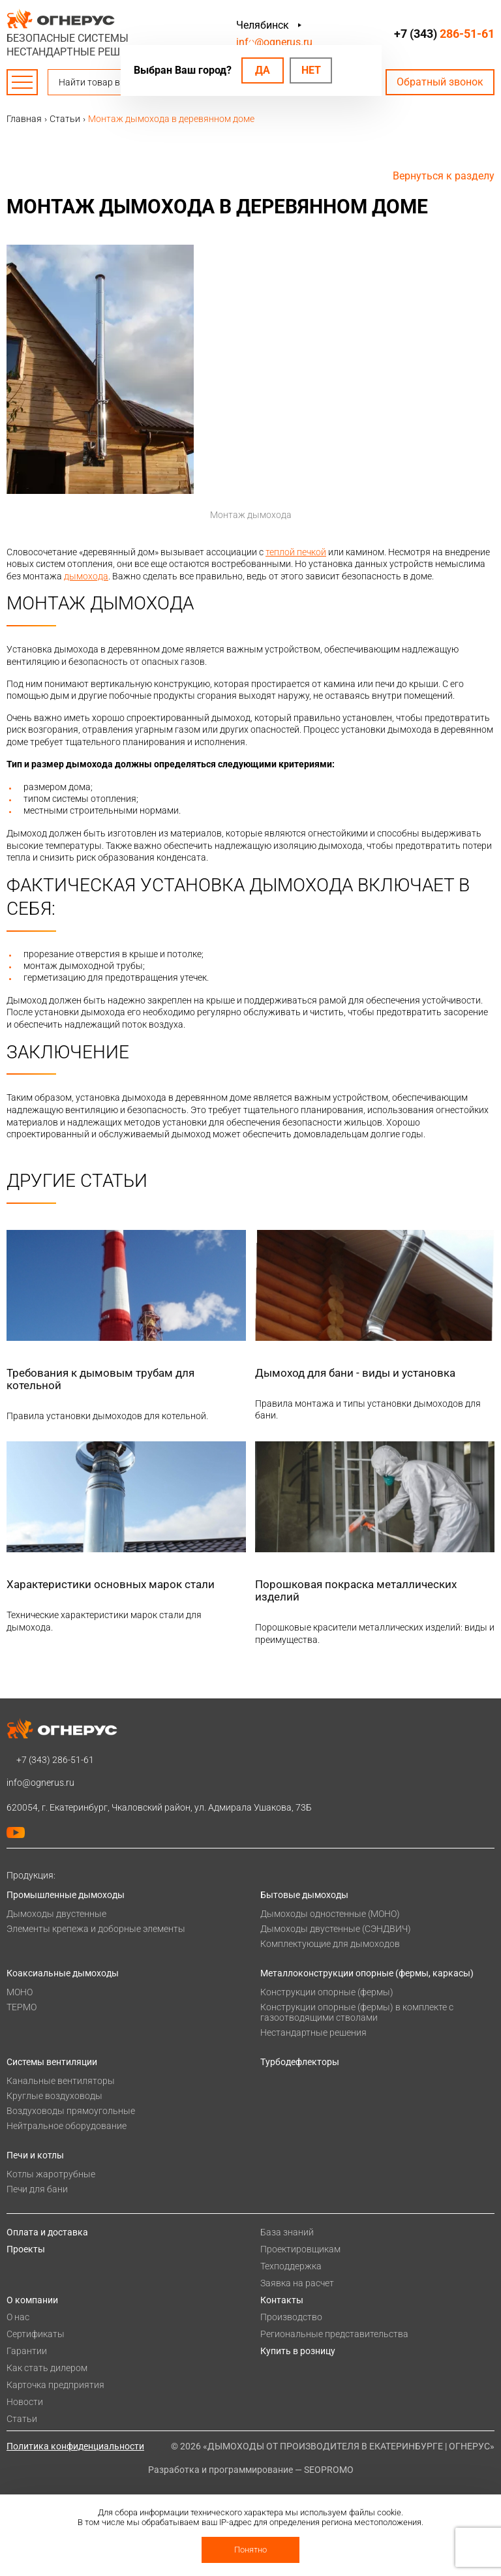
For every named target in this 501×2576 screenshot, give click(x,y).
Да (262, 70)
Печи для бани (37, 2189)
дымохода (86, 576)
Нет (311, 70)
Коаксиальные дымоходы (63, 1973)
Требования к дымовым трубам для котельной (100, 1379)
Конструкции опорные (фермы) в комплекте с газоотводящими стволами (356, 2012)
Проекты (26, 2249)
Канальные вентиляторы (61, 2081)
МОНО (20, 1992)
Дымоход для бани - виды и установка (355, 1372)
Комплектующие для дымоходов (330, 1944)
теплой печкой (296, 552)
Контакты (281, 2300)
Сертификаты (36, 2334)
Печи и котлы (35, 2155)
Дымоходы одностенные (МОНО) (330, 1914)
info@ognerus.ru (274, 42)
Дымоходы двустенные (56, 1914)
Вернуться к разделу (443, 176)
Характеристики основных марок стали (111, 1584)
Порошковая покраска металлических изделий (356, 1590)
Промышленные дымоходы (66, 1895)
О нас (18, 2317)
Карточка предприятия (55, 2385)
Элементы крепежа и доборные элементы (96, 1929)
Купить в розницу (297, 2351)
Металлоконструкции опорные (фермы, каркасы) (367, 1973)
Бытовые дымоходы (304, 1895)
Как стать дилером (47, 2368)
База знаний (287, 2232)
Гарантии (27, 2351)
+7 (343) (444, 33)
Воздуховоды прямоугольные (71, 2111)
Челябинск (262, 25)
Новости (25, 2402)
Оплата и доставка (47, 2232)
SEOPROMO (329, 2469)
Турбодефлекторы (299, 2062)
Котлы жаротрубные (51, 2174)
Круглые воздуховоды (54, 2096)
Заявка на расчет (297, 2283)
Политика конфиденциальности (75, 2446)
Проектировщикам (300, 2249)
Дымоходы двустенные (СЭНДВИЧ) (335, 1929)
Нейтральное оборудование (67, 2126)
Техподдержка (291, 2266)
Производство (291, 2317)
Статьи (22, 2419)
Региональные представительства (334, 2334)
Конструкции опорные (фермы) (326, 1992)
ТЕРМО (22, 2007)
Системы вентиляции (52, 2062)
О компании (32, 2300)
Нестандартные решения (313, 2032)
